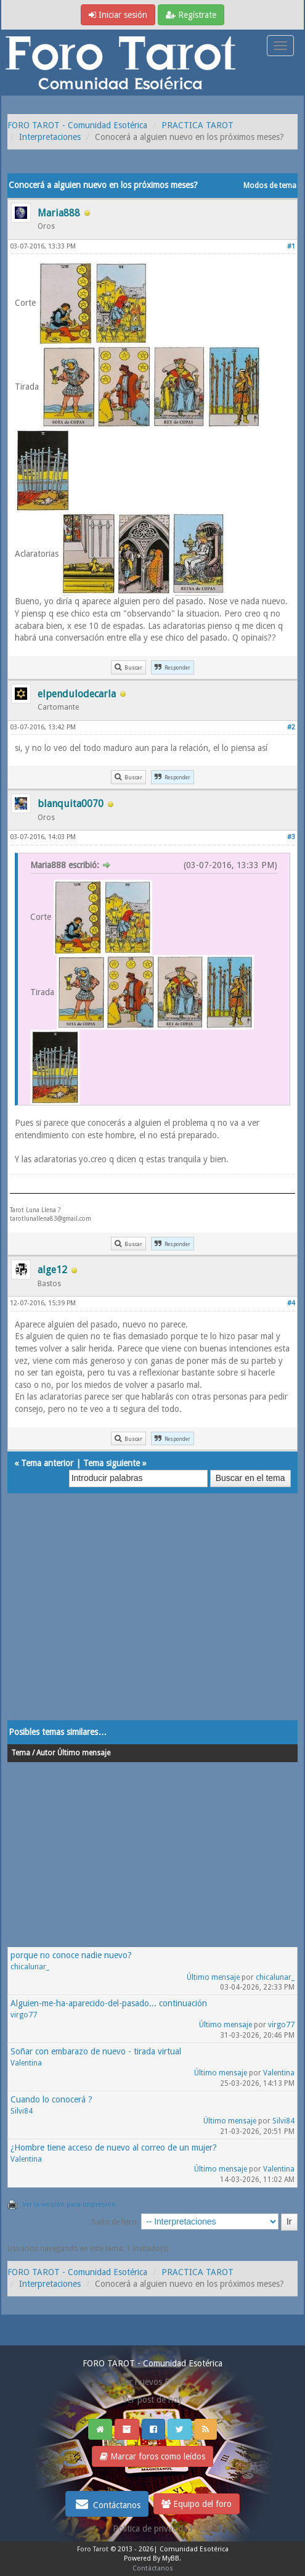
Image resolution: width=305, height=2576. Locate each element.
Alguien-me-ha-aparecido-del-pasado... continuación (108, 2003)
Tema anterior (47, 1463)
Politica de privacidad (152, 2528)
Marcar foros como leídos (152, 2456)
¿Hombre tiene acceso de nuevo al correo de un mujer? (113, 2147)
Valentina (26, 2063)
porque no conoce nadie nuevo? (71, 1955)
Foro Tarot (92, 2549)
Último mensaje (213, 1977)
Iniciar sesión (118, 15)
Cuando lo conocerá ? (51, 2099)
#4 (291, 1303)
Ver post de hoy (152, 2400)
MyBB (170, 2558)
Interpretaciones (50, 137)
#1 (291, 246)
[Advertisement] (152, 1618)
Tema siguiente (111, 1463)
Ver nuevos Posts (152, 2382)
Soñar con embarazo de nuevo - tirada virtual (95, 2051)
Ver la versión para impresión (69, 2205)
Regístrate (191, 15)
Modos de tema (269, 185)
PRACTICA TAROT (197, 125)
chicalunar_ (29, 1967)
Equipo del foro (196, 2504)
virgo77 (23, 2015)
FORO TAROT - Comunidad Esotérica (77, 125)
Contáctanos (106, 2503)
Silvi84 (21, 2111)
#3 (291, 837)
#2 (291, 727)
